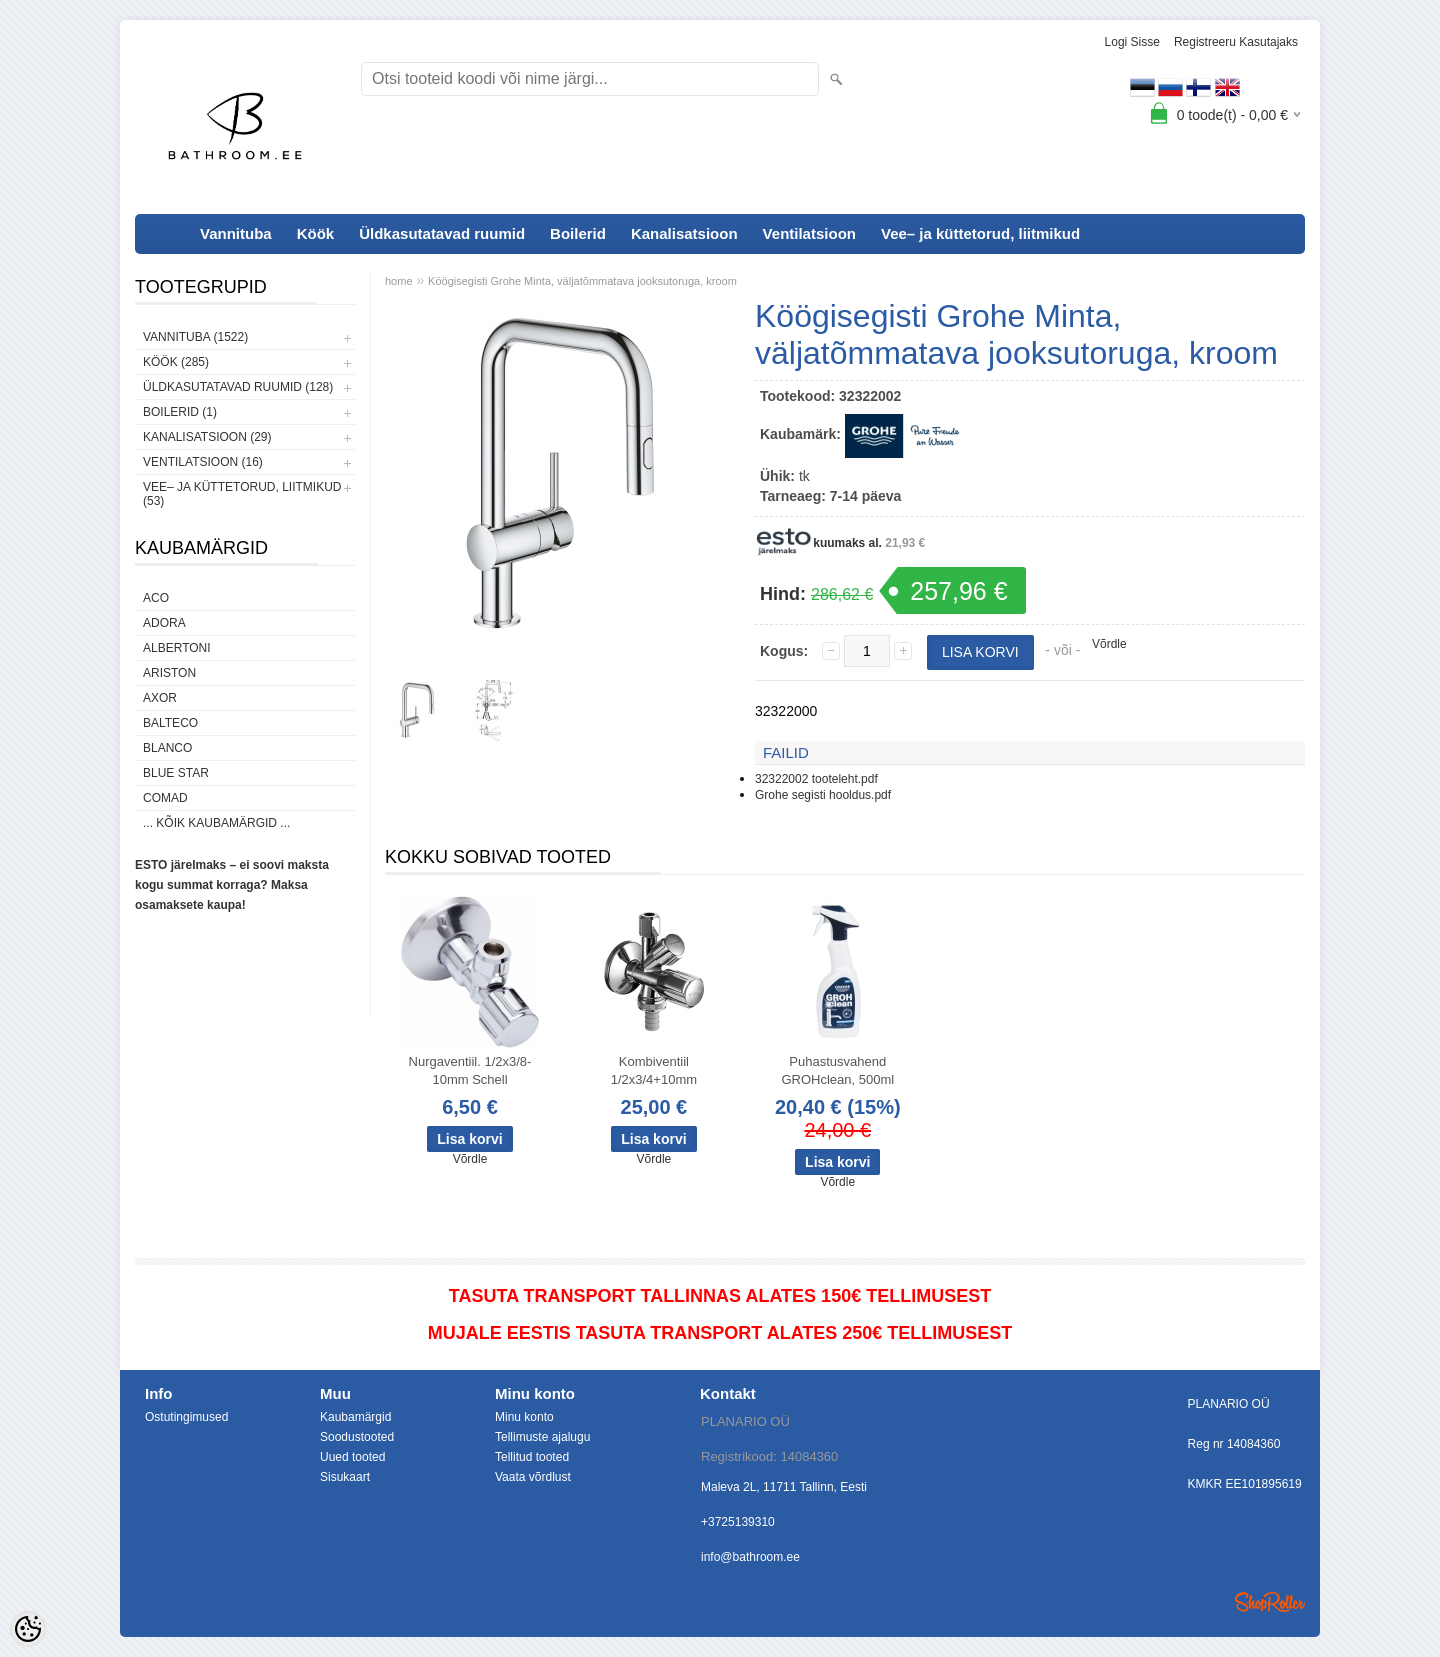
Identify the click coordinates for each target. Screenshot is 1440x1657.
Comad (165, 798)
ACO (156, 598)
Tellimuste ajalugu (542, 1437)
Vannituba (236, 233)
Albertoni (177, 648)
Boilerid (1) (180, 412)
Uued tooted (352, 1457)
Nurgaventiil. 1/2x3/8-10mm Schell (470, 1070)
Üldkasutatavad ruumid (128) (238, 387)
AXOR (160, 698)
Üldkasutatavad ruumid (442, 233)
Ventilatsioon (809, 233)
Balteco (170, 723)
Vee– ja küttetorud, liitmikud (980, 233)
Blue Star (176, 773)
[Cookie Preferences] (28, 1629)
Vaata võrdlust (533, 1477)
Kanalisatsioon (684, 233)
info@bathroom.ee (750, 1557)
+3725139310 (738, 1522)
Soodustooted (357, 1437)
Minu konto (524, 1417)
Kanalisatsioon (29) (207, 437)
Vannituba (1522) (195, 337)
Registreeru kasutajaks (1236, 42)
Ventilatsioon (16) (203, 462)
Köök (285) (176, 362)
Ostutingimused (186, 1417)
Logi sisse (1132, 42)
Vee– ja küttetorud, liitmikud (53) (242, 494)
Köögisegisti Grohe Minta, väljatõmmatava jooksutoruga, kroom (582, 281)
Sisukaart (345, 1477)
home (399, 281)
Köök (316, 233)
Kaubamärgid (355, 1417)
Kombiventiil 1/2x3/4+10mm (654, 1070)
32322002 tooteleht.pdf (816, 779)
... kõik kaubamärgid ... (216, 823)
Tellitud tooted (532, 1457)
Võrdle (1109, 644)
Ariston (169, 673)
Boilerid (578, 233)
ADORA (164, 623)
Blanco (167, 748)
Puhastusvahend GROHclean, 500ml (837, 1070)
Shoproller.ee (1270, 1602)
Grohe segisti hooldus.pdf (823, 795)
